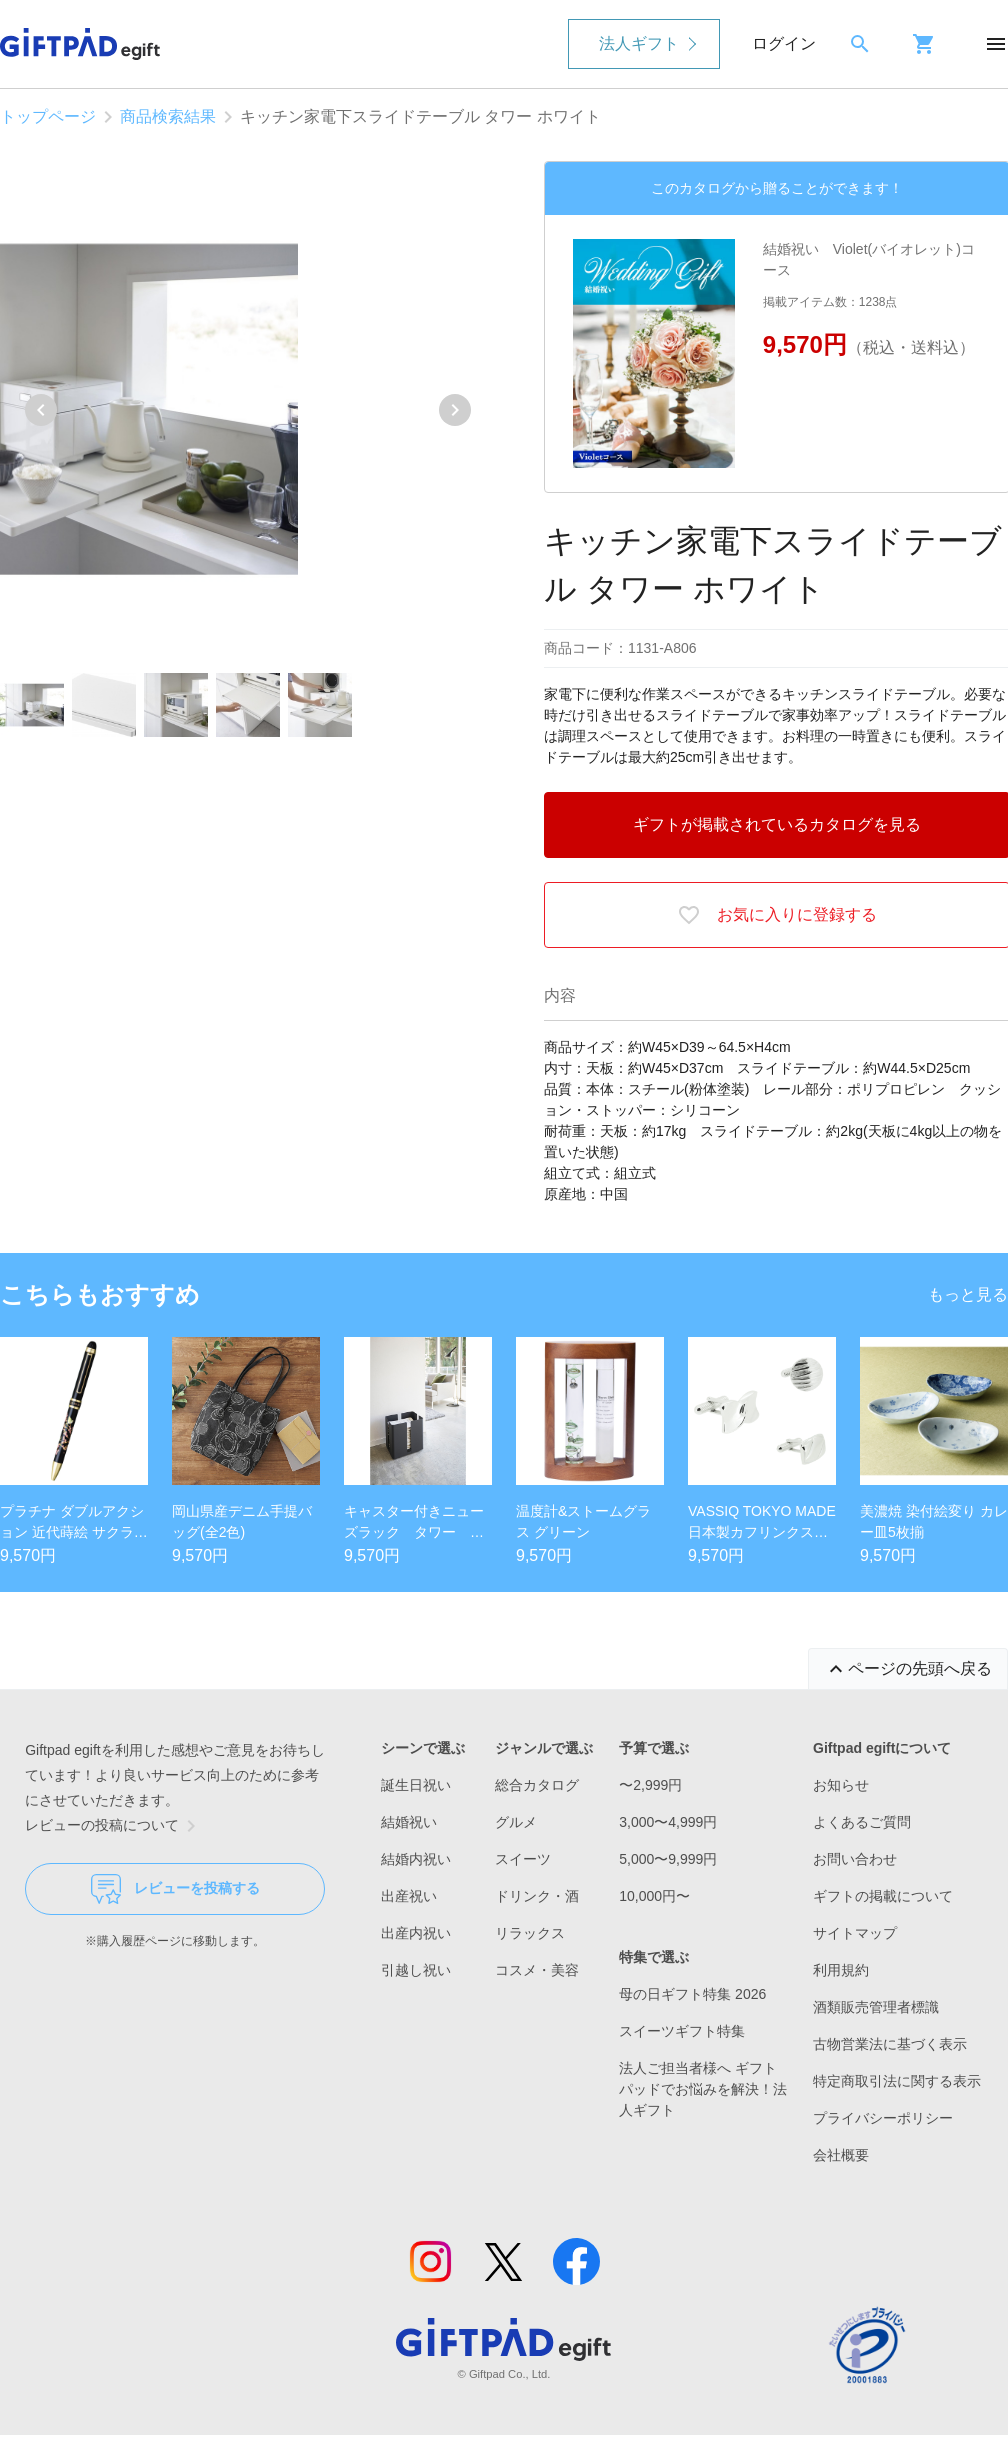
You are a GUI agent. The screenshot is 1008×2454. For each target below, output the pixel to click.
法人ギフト (639, 43)
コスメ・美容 (537, 1970)
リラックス (530, 1933)
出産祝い (409, 1896)
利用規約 (841, 1970)
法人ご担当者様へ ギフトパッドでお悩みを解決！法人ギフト (703, 2089)
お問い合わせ (855, 1859)
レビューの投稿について (114, 1826)
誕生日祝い (416, 1785)
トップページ (48, 116)
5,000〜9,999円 (668, 1859)
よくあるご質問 (862, 1822)
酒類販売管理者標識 (876, 2007)
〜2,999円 (650, 1785)
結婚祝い (409, 1822)
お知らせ (841, 1785)
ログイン (784, 43)
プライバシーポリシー (883, 2118)
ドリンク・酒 (537, 1896)
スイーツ (523, 1859)
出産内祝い (416, 1933)
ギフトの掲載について (883, 1896)
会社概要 (841, 2155)
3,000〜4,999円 (668, 1822)
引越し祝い (416, 1970)
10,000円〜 (654, 1896)
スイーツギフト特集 (682, 2031)
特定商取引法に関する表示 (897, 2081)
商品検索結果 (168, 116)
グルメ (516, 1822)
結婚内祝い (416, 1859)
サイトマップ (855, 1933)
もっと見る (968, 1294)
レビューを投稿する (175, 1889)
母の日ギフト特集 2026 (692, 1994)
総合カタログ (537, 1785)
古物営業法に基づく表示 (890, 2044)
